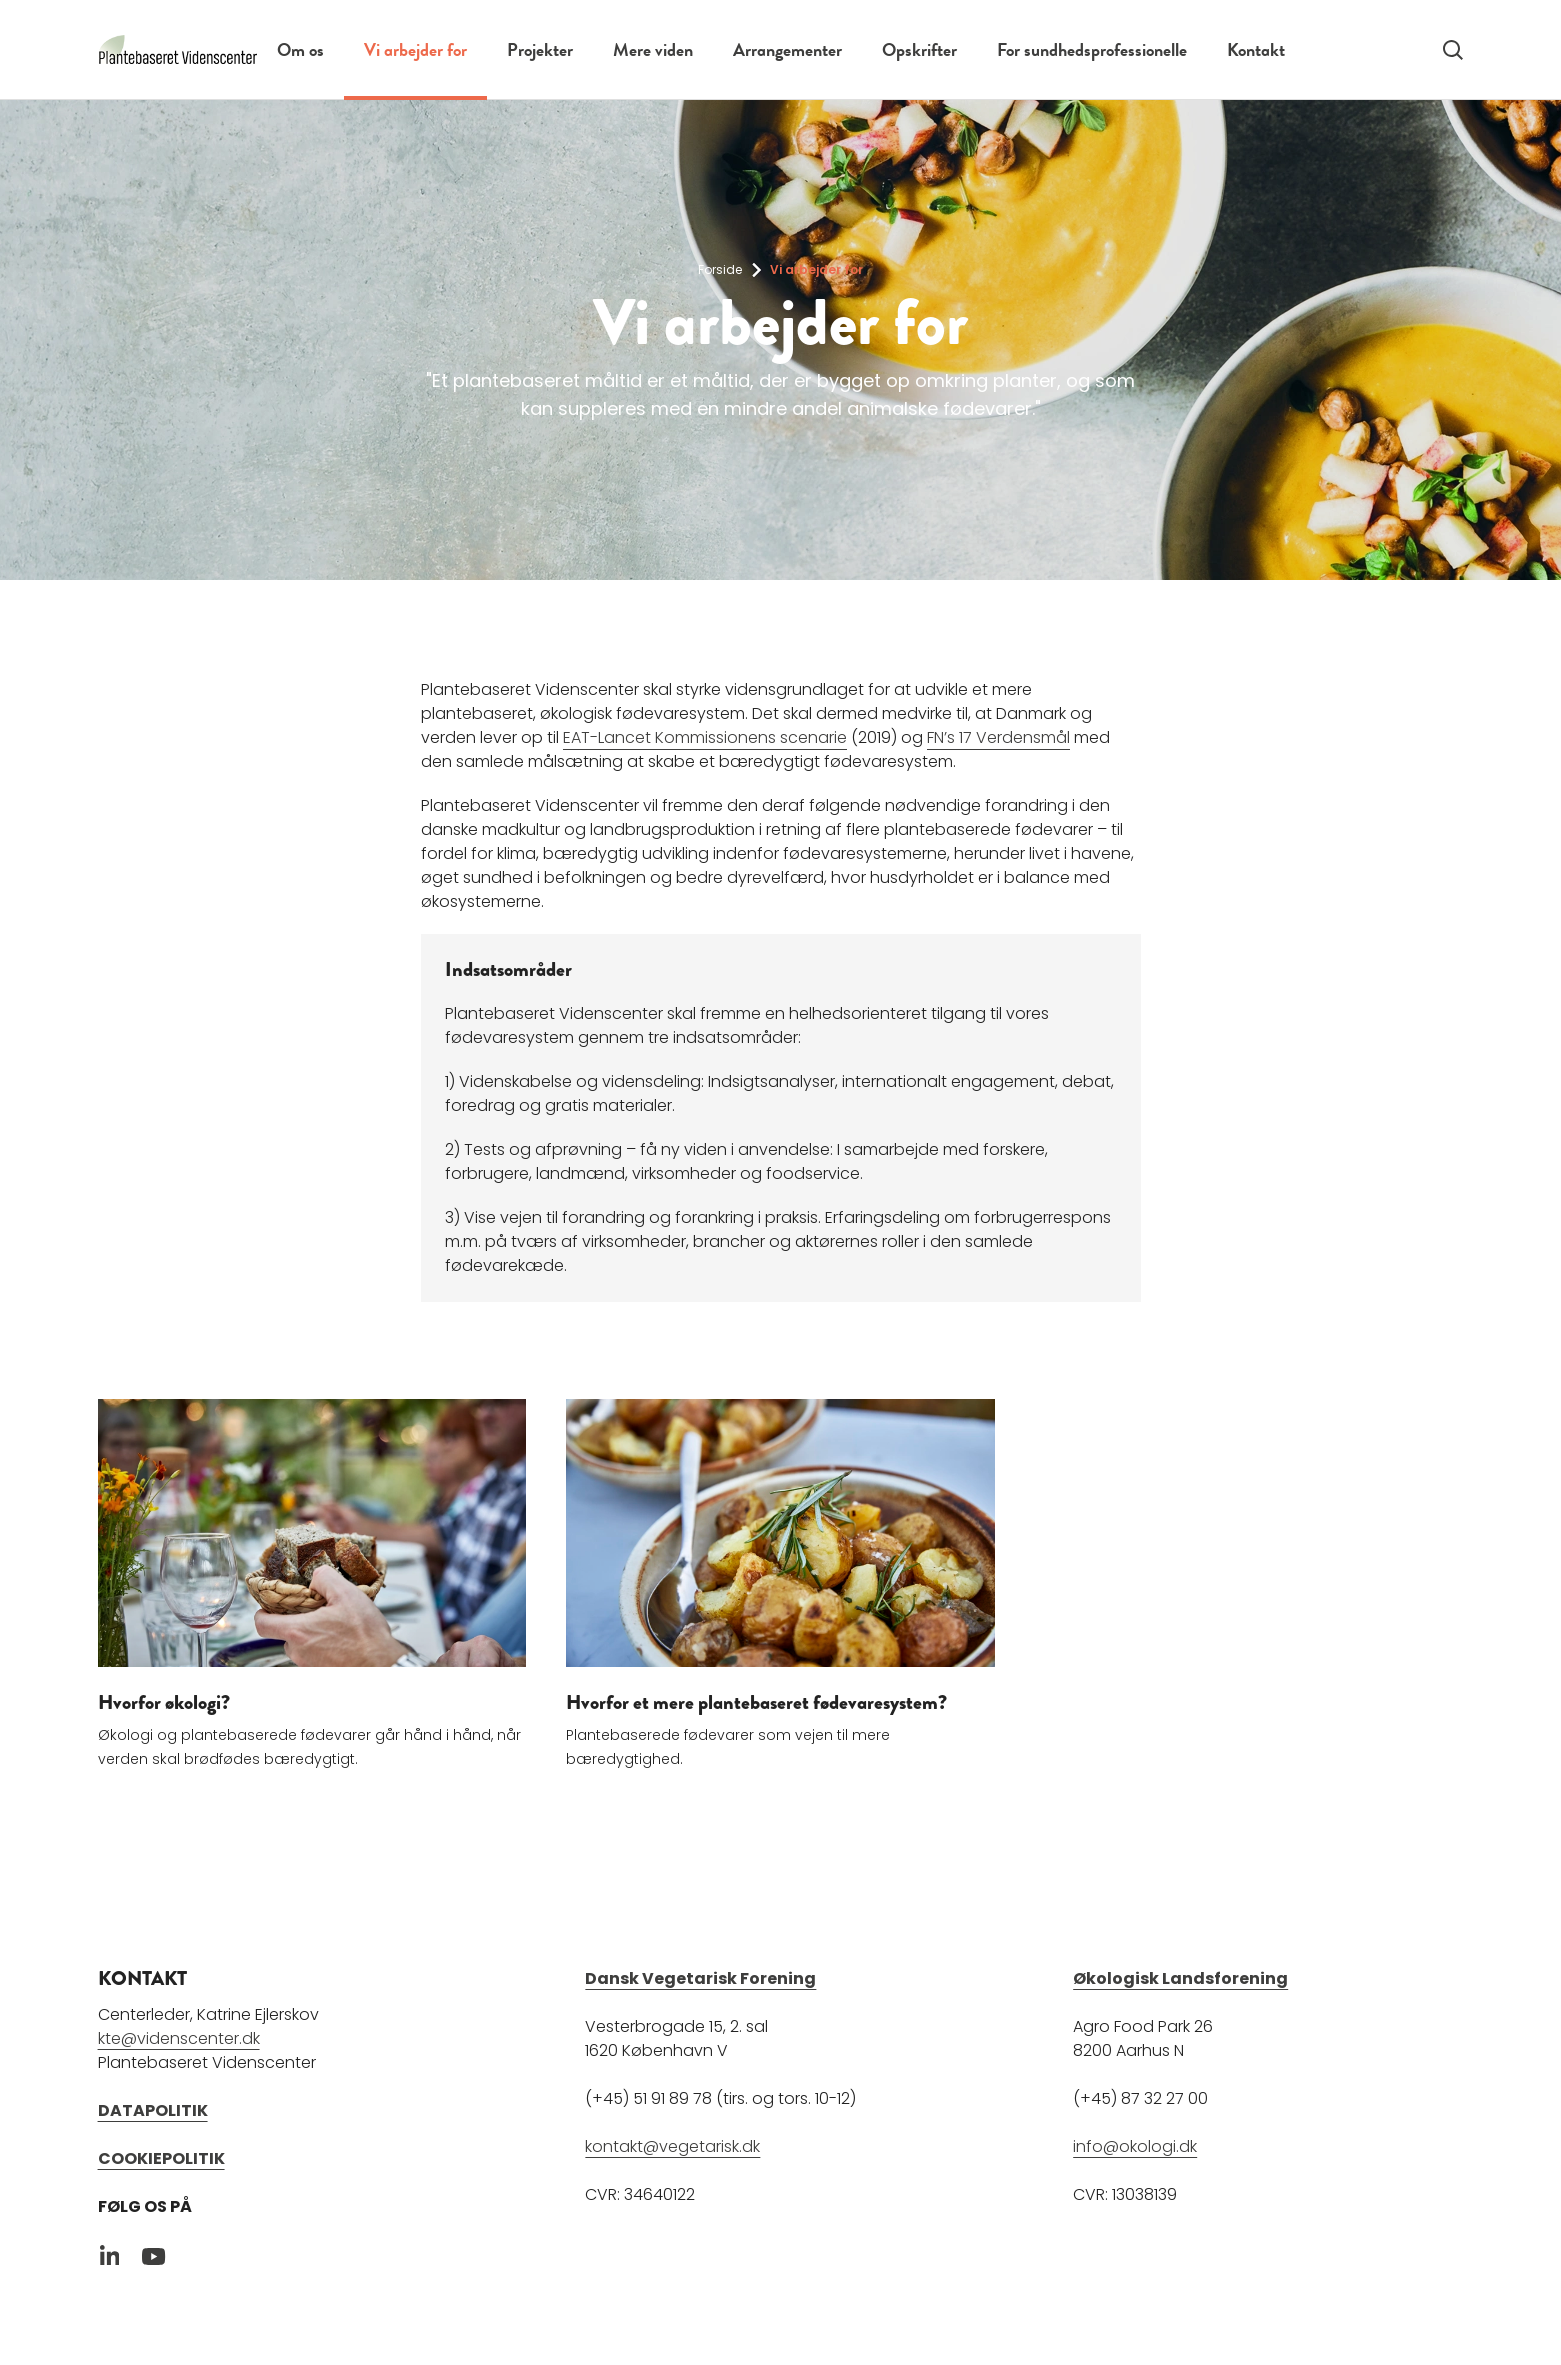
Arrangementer (787, 49)
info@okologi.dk (1135, 2145)
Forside (720, 269)
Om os (300, 49)
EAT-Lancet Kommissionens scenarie (705, 737)
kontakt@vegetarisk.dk (672, 2145)
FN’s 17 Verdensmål (998, 737)
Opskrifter (919, 49)
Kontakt (1256, 49)
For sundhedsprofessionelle (1092, 49)
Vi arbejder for (415, 49)
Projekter (540, 49)
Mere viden (653, 49)
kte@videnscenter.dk (179, 2037)
